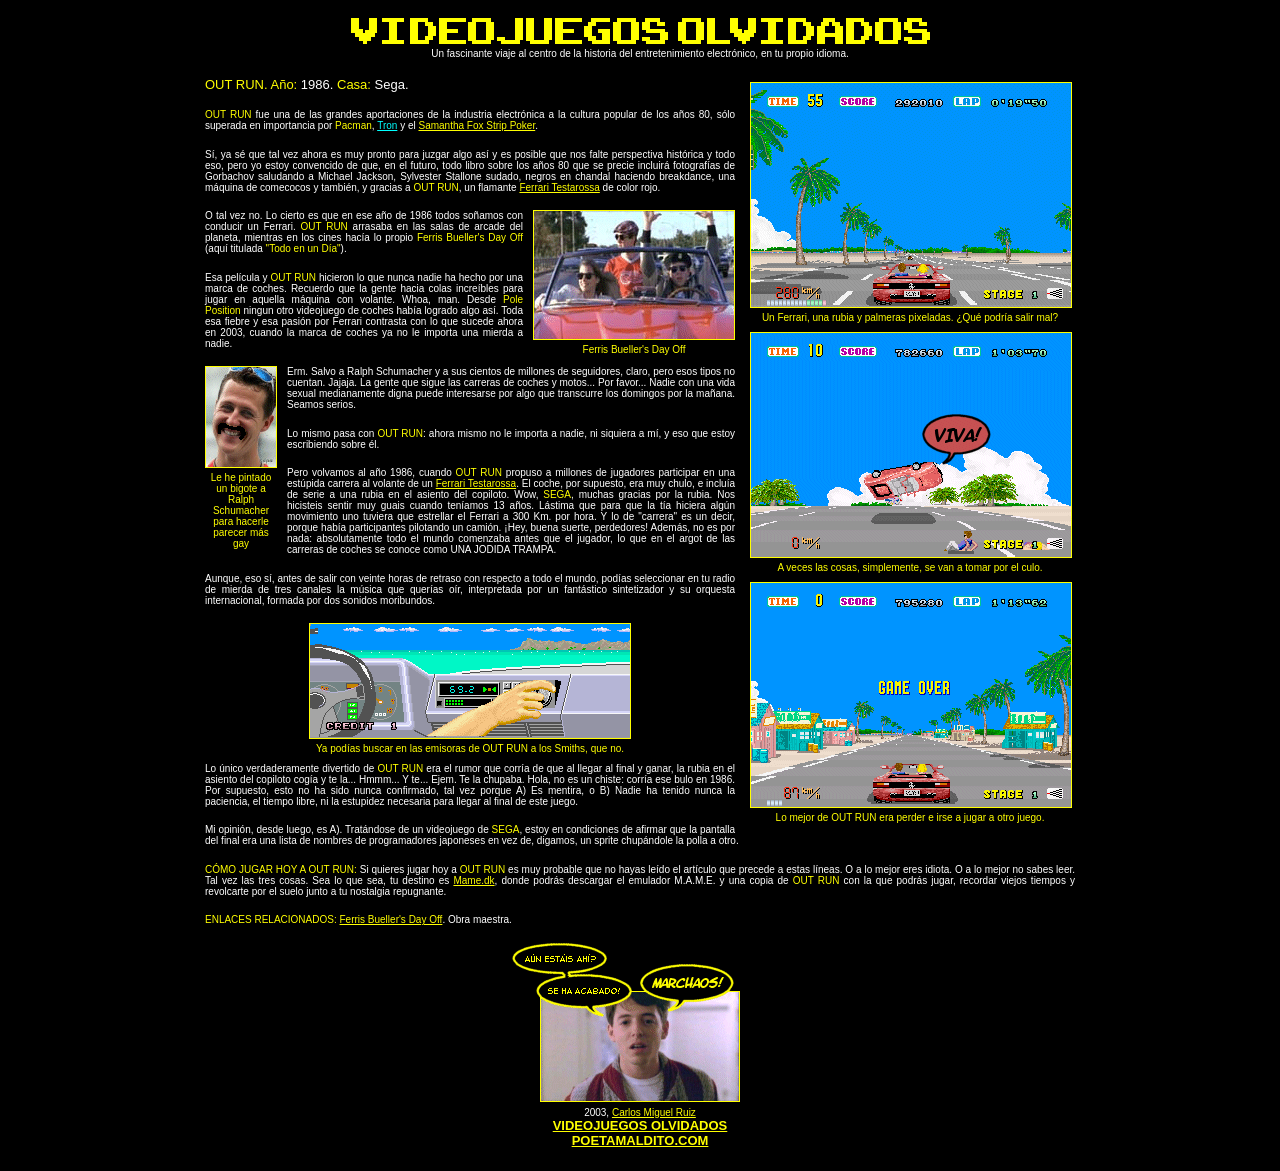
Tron (387, 125)
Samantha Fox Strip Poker (476, 125)
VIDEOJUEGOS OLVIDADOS (640, 1125)
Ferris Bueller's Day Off (391, 919)
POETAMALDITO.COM (640, 1140)
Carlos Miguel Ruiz (654, 1112)
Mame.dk (473, 880)
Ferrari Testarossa (559, 187)
